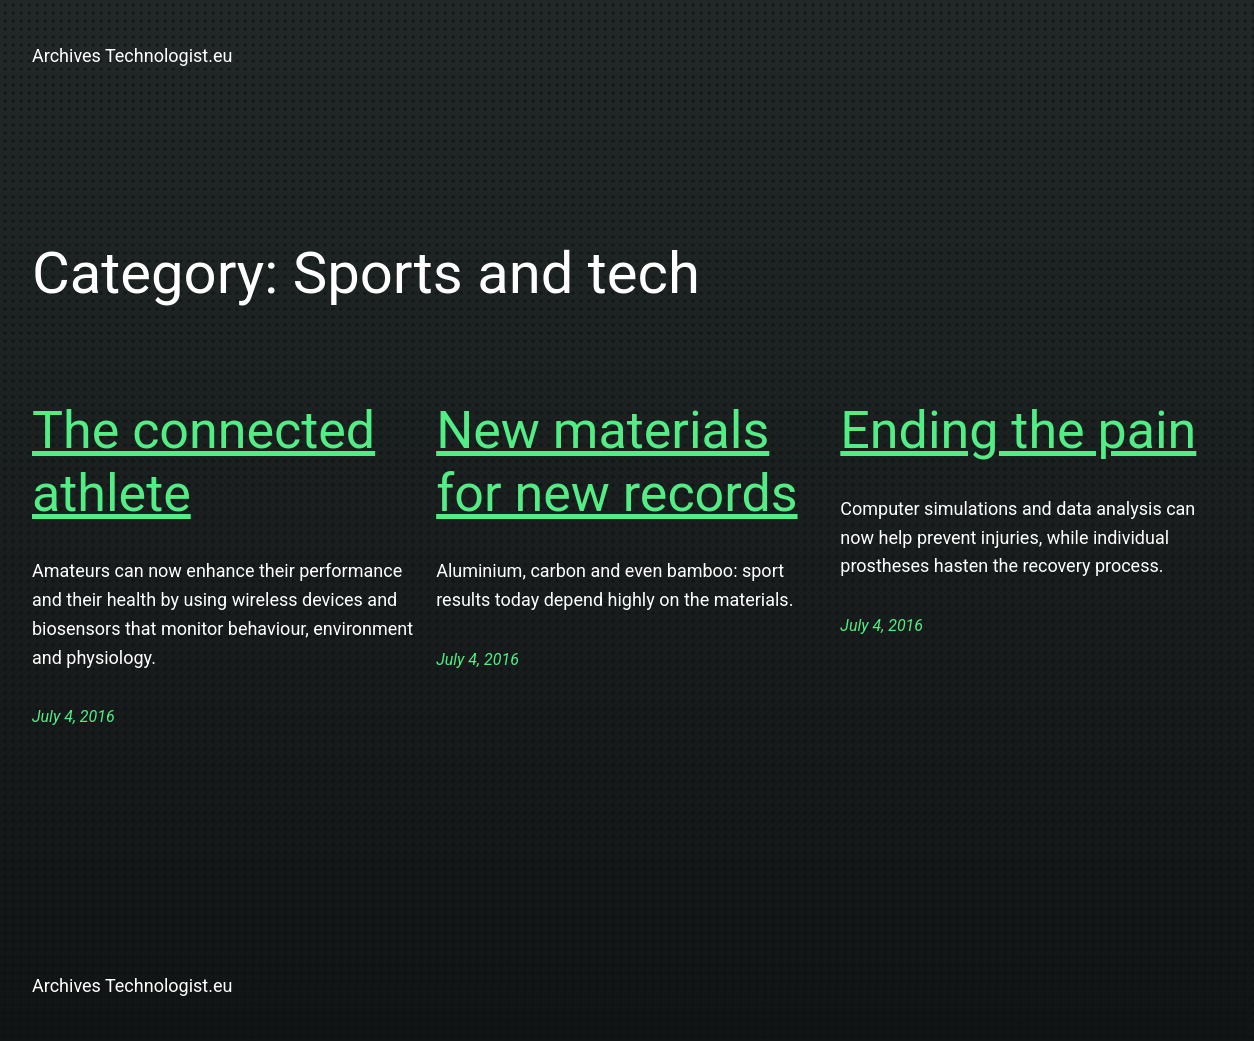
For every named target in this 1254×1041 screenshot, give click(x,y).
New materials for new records (616, 461)
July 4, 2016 (73, 716)
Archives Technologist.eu (132, 55)
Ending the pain (1018, 430)
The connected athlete (203, 461)
